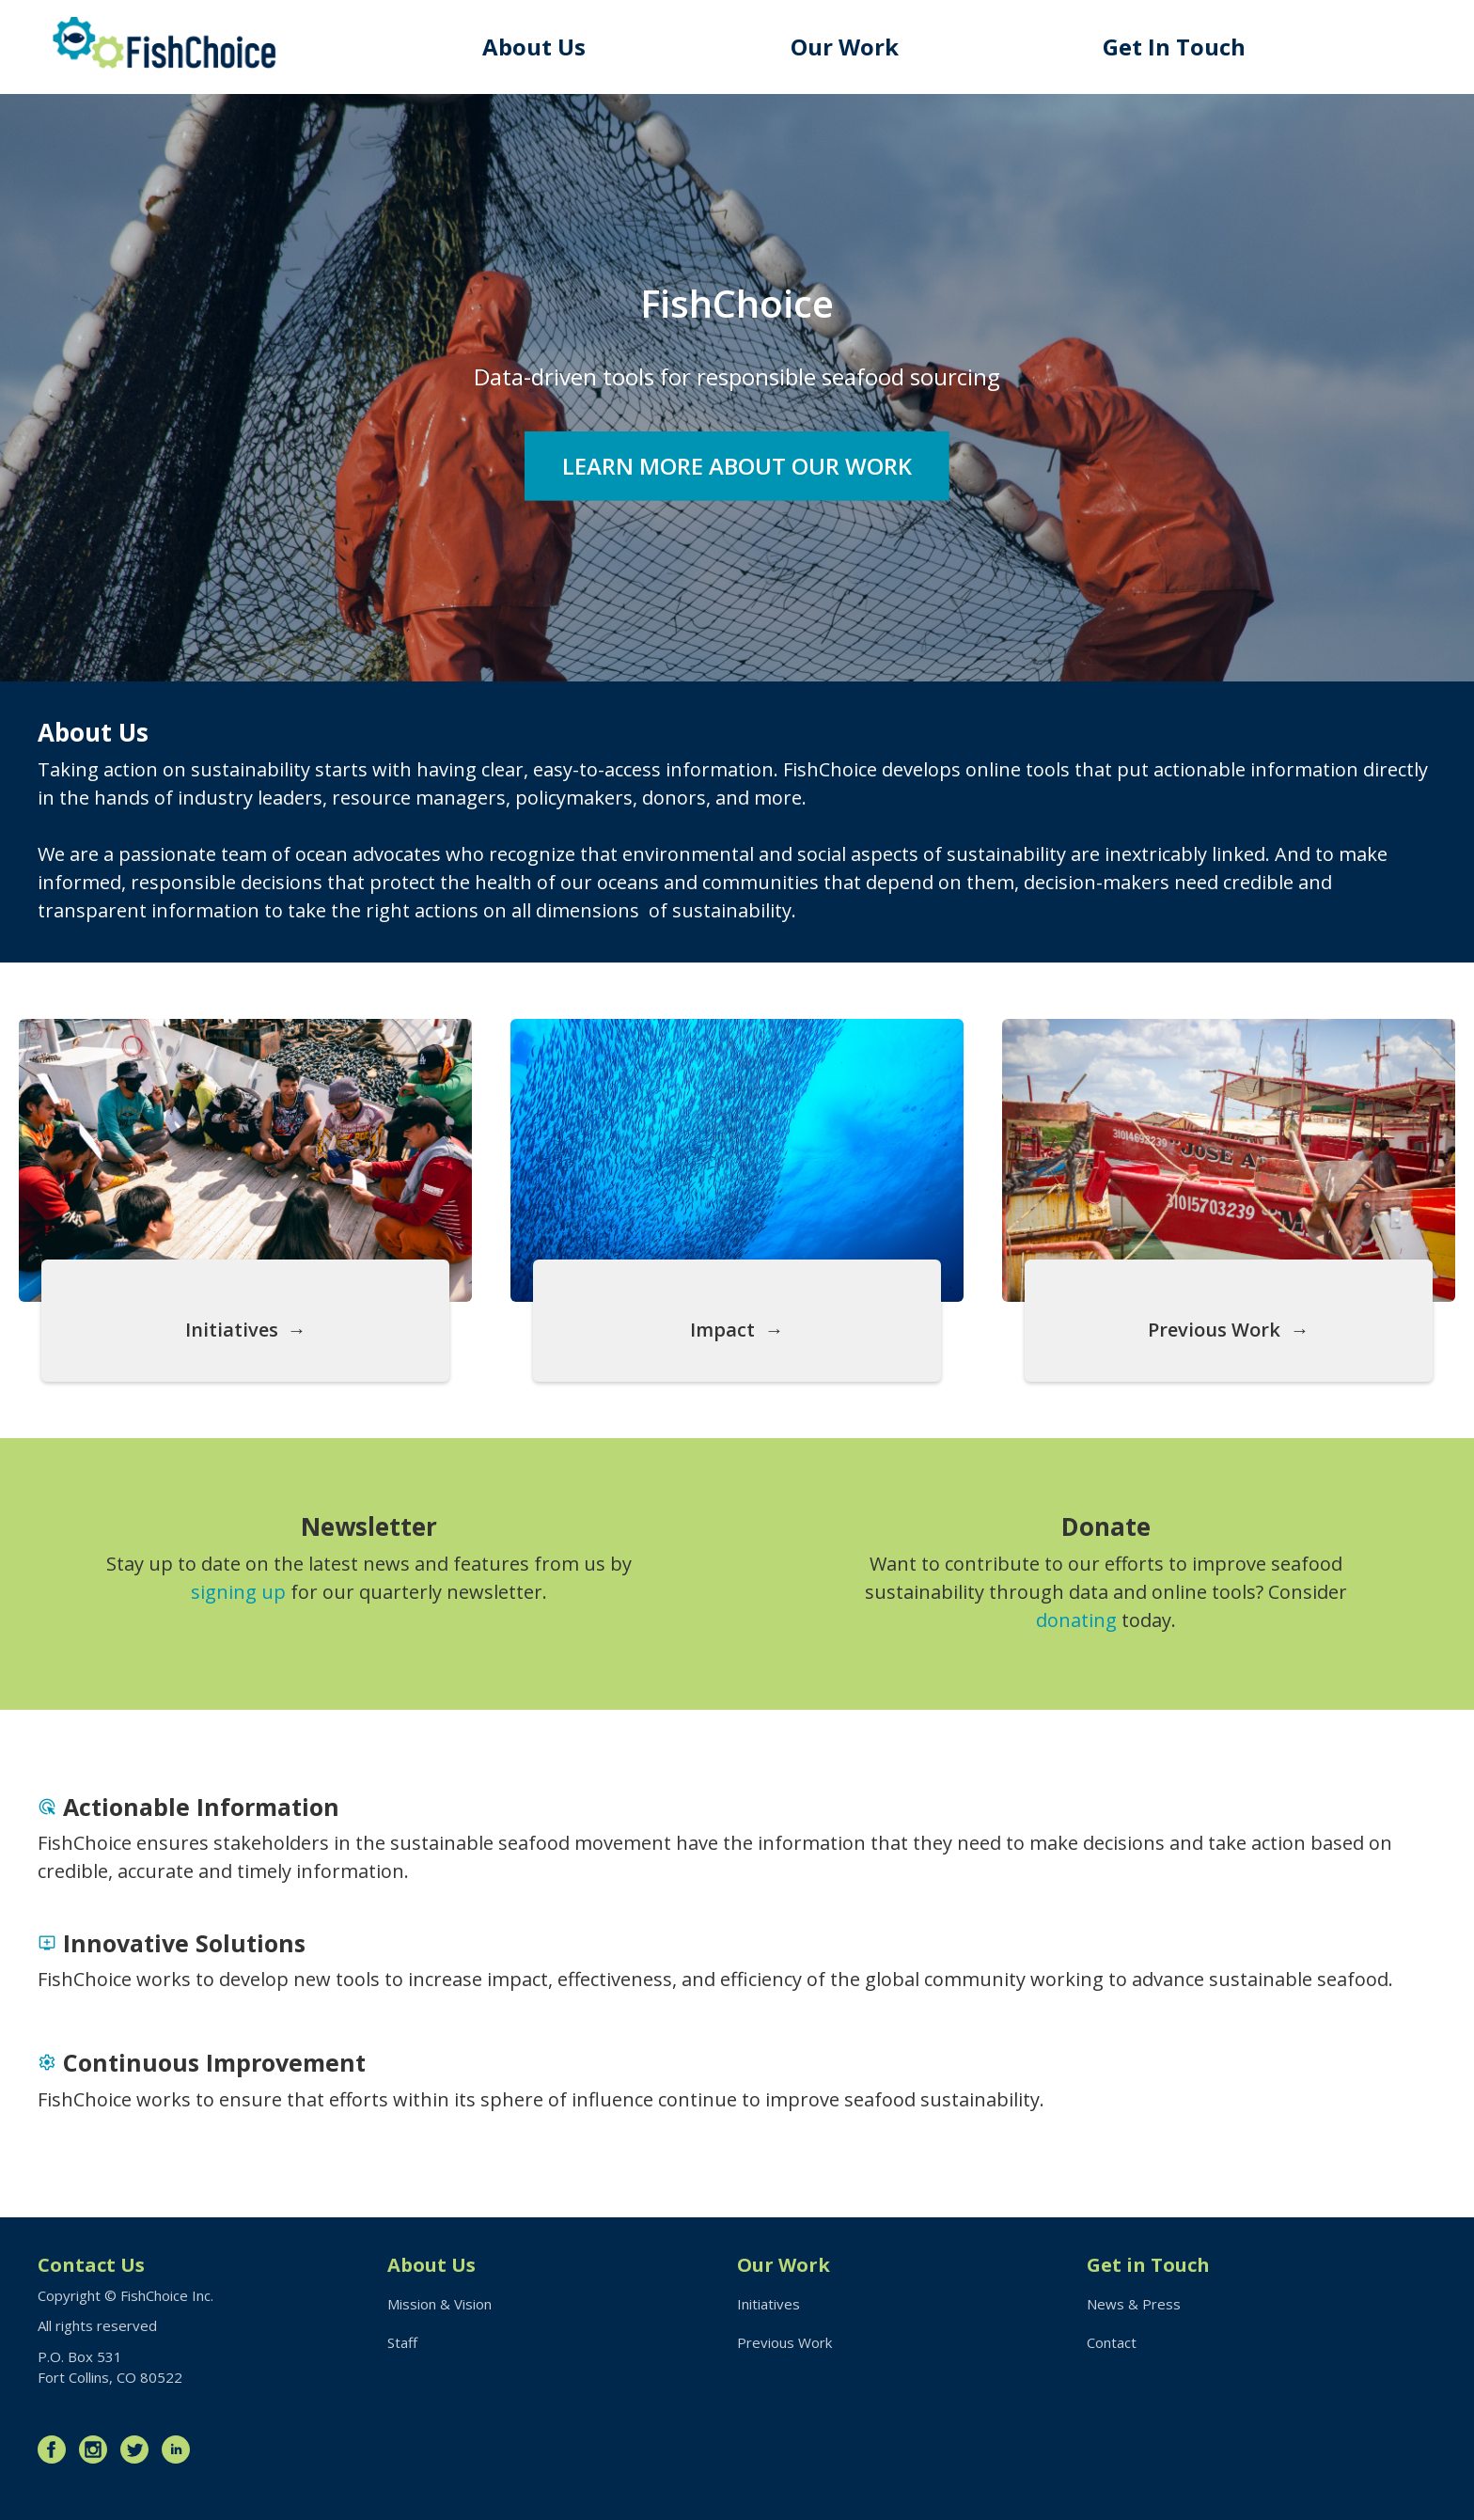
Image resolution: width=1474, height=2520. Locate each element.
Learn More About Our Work (737, 464)
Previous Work (1214, 1329)
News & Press (1134, 2303)
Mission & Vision (439, 2303)
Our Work (845, 46)
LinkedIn (180, 2449)
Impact (722, 1329)
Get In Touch (1174, 46)
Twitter (139, 2449)
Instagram (98, 2449)
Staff (402, 2342)
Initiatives (231, 1329)
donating (1076, 1620)
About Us (534, 46)
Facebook (56, 2449)
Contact (1112, 2342)
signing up (238, 1591)
